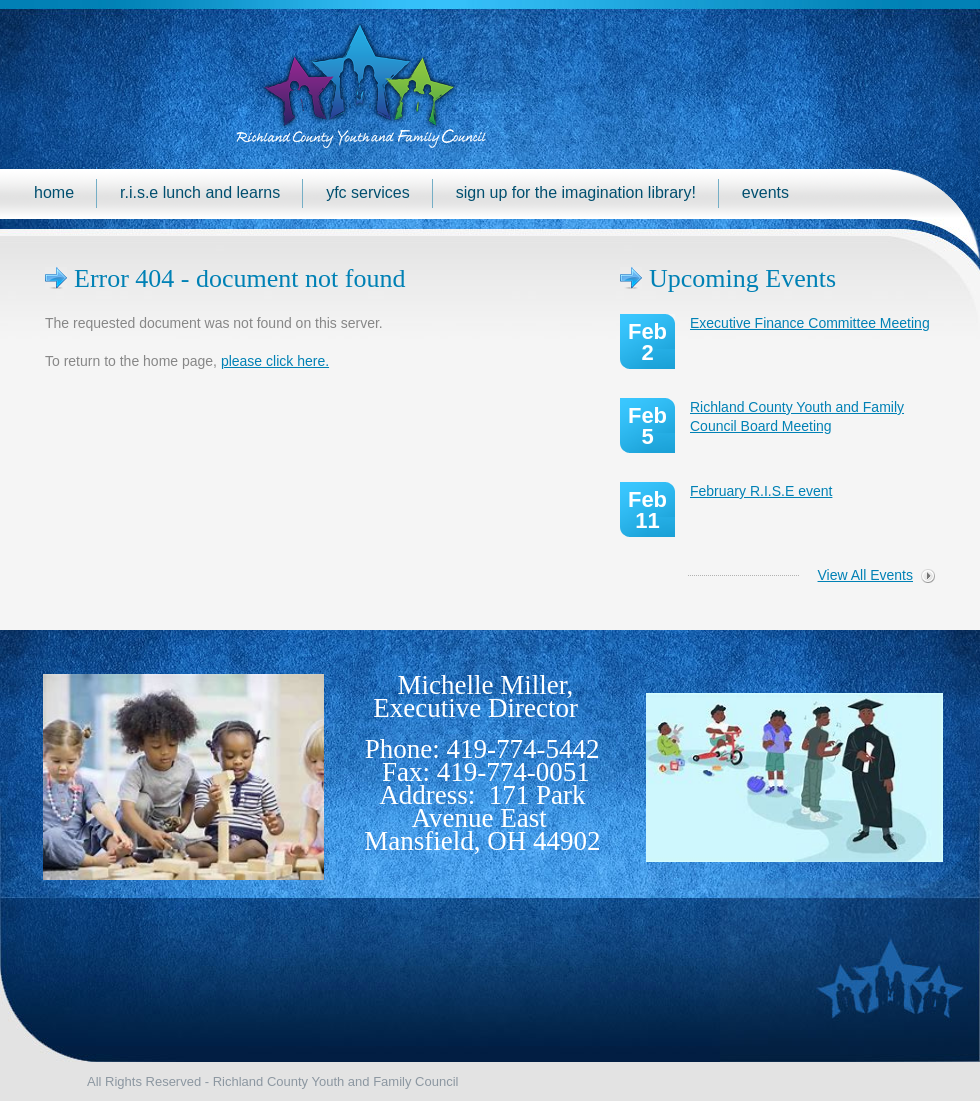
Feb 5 (647, 426)
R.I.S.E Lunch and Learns (200, 192)
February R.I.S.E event (761, 491)
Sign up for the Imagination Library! (576, 192)
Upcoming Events (742, 278)
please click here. (275, 361)
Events (765, 192)
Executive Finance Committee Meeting (810, 323)
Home (54, 192)
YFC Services (368, 192)
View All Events (865, 575)
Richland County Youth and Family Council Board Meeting (797, 416)
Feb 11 (647, 510)
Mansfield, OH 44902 (482, 841)
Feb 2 (647, 342)
